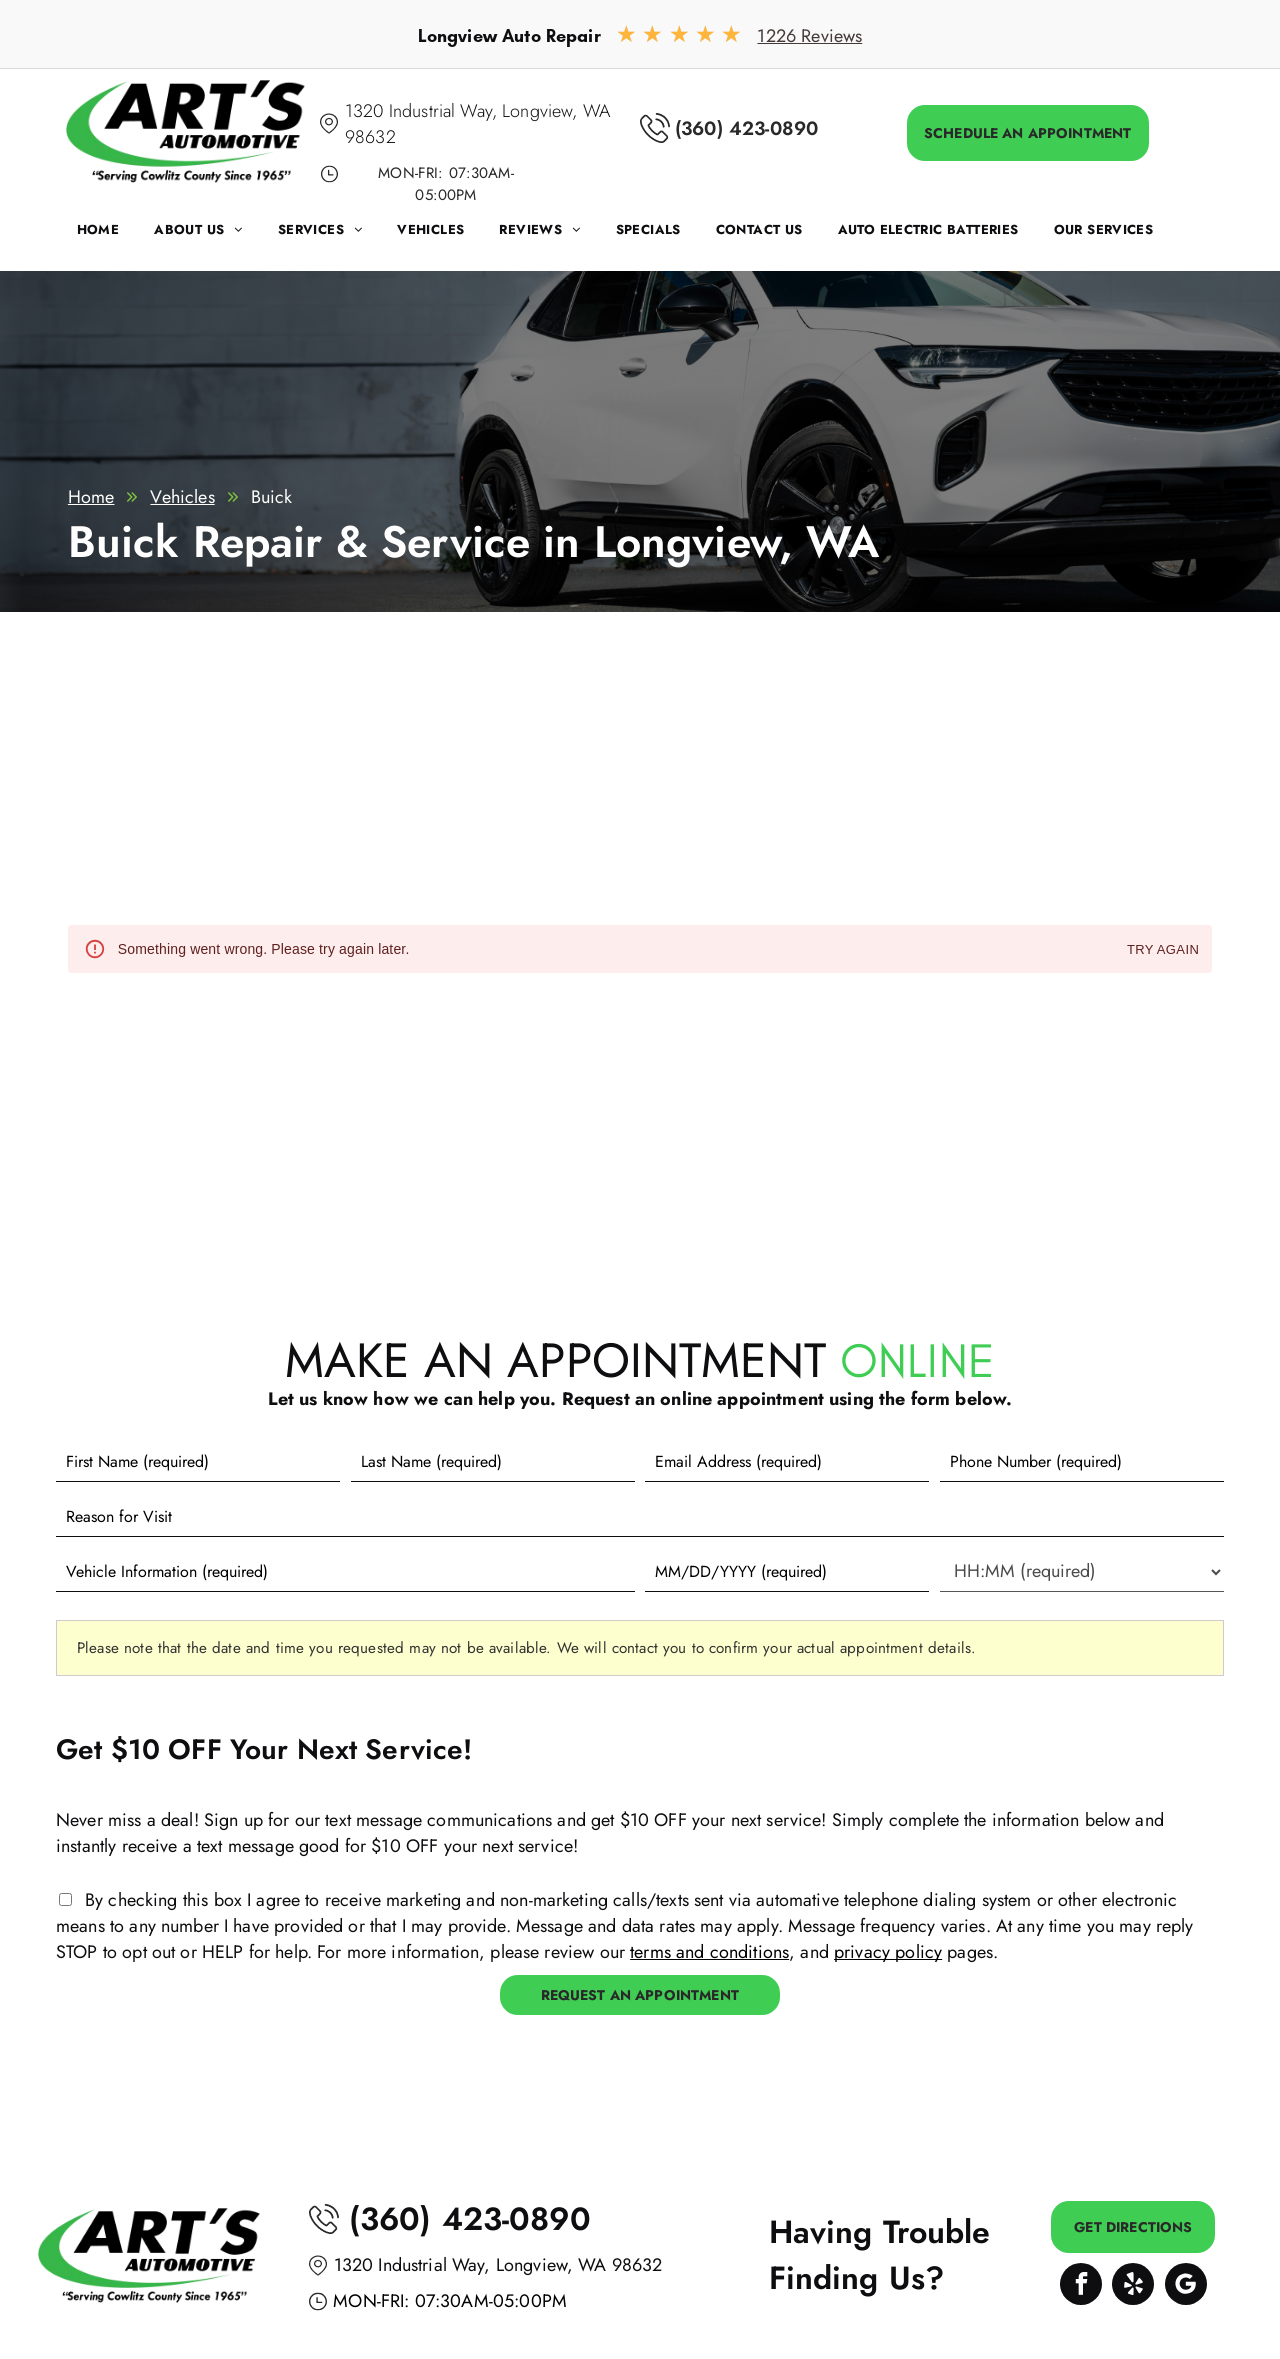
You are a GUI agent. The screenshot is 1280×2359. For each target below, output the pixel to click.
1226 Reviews (809, 36)
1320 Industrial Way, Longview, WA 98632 (498, 2265)
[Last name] (493, 1462)
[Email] (787, 1462)
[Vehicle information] (345, 1572)
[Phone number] (1082, 1462)
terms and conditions (709, 1952)
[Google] (1186, 2286)
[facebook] (1081, 2286)
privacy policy (888, 1952)
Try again (1163, 950)
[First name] (198, 1462)
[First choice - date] (787, 1572)
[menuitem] (116, 234)
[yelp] (1133, 2286)
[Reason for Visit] (640, 1517)
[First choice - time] (1082, 1572)
